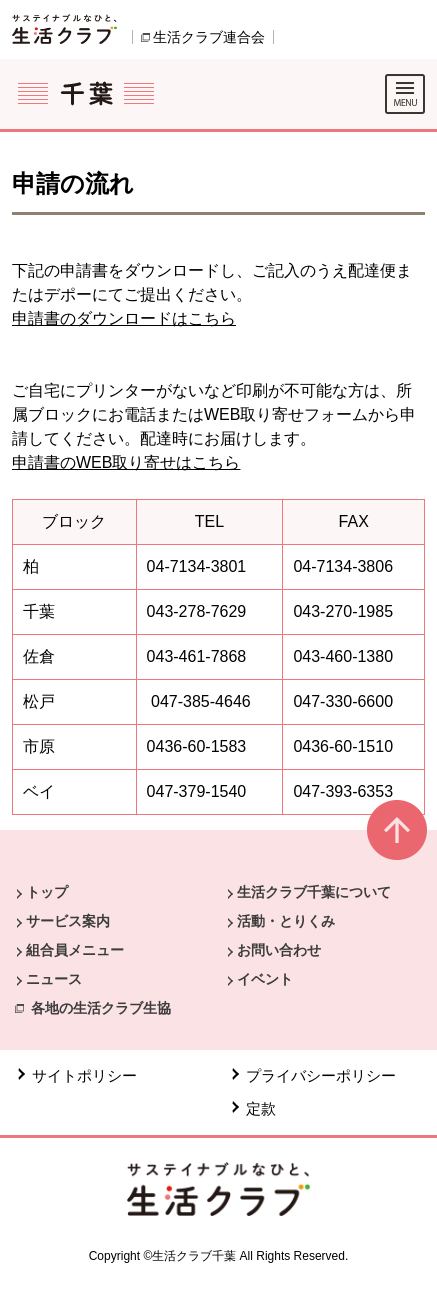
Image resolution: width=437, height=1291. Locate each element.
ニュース (54, 979)
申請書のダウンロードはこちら (124, 318)
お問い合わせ (279, 950)
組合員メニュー (75, 950)
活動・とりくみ (286, 921)
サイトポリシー (84, 1075)
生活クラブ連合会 (209, 37)
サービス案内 (68, 921)
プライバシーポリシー (321, 1075)
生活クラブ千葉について (314, 892)
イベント (265, 979)
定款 (261, 1108)
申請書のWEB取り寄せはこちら (126, 462)
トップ (47, 892)
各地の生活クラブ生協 (101, 1008)
